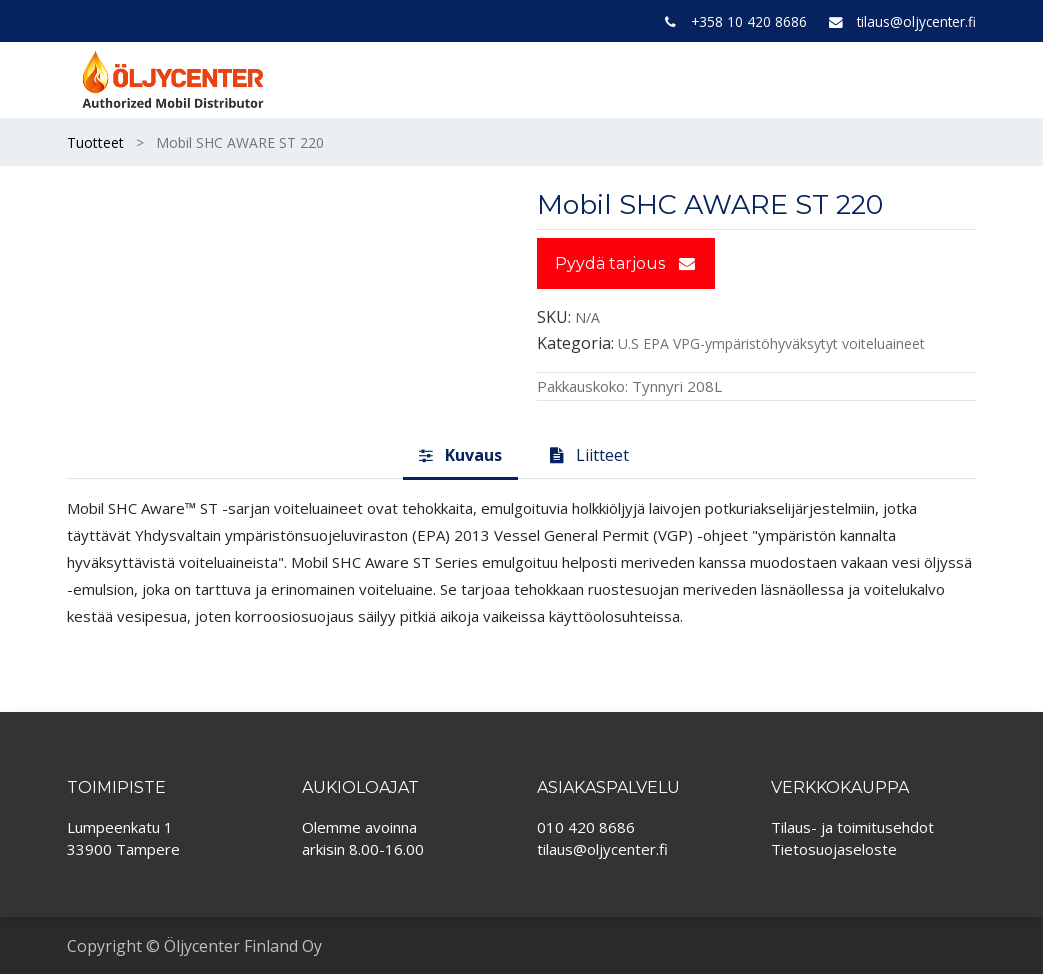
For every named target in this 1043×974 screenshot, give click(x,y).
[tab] (460, 456)
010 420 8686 (586, 827)
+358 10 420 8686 (749, 21)
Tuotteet (95, 142)
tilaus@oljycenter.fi (916, 21)
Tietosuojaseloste (834, 849)
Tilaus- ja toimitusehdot (852, 827)
